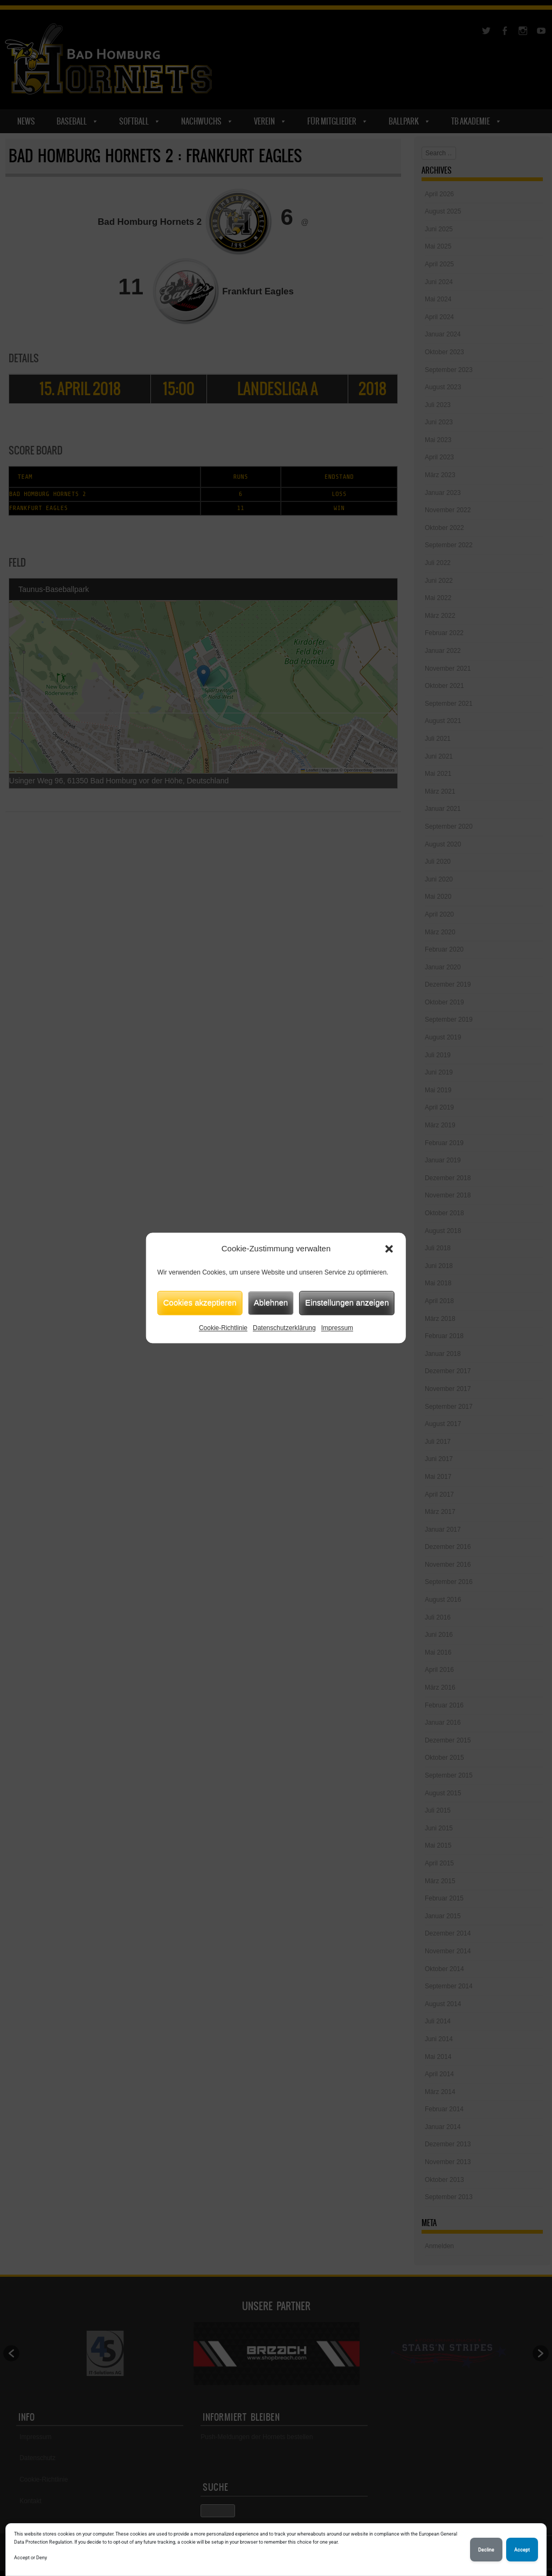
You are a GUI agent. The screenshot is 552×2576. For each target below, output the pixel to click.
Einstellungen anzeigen (347, 1302)
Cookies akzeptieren (200, 1302)
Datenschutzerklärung (284, 1328)
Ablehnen (271, 1302)
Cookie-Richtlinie (223, 1328)
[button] (389, 1249)
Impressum (337, 1328)
